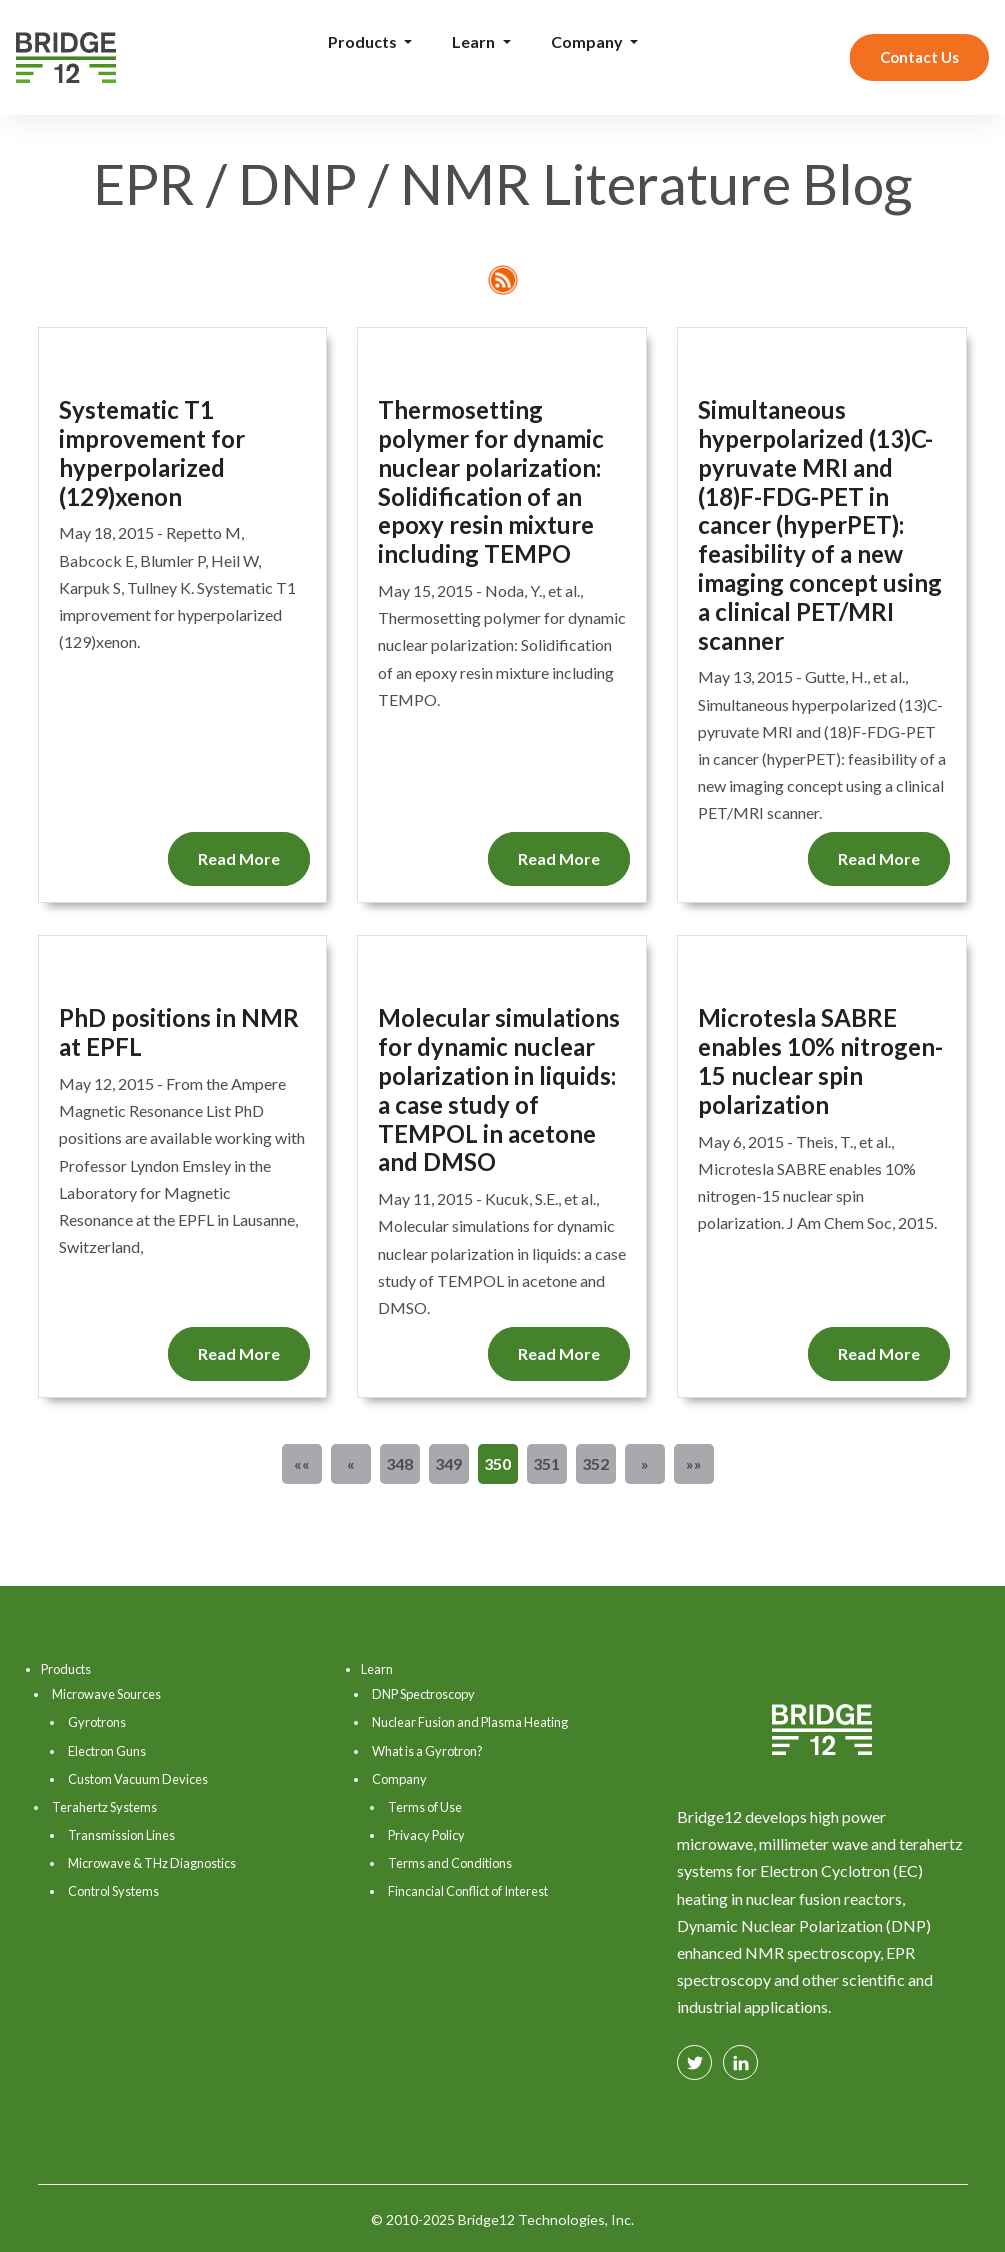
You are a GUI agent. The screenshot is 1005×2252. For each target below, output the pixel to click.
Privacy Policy (426, 1835)
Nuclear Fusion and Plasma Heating (470, 1722)
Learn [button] (475, 41)
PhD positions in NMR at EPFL (179, 1032)
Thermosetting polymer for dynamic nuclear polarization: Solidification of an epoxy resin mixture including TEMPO (491, 482)
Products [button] (364, 41)
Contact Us (919, 57)
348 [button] (399, 1463)
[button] (302, 1464)
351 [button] (546, 1463)
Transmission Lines (121, 1835)
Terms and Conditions (450, 1863)
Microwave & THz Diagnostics (152, 1863)
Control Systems (113, 1891)
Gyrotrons (97, 1722)
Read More (239, 858)
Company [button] (588, 41)
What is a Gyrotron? (427, 1751)
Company (399, 1779)
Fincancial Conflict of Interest (468, 1891)
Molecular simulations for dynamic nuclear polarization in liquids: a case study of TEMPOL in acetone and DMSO (499, 1090)
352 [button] (595, 1463)
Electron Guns (107, 1751)
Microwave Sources (106, 1694)
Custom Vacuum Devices (138, 1779)
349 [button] (448, 1463)
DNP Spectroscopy (423, 1694)
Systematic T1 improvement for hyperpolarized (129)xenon (152, 453)
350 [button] (497, 1463)
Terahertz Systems (104, 1807)
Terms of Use (425, 1807)
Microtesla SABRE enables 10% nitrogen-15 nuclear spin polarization (820, 1061)
